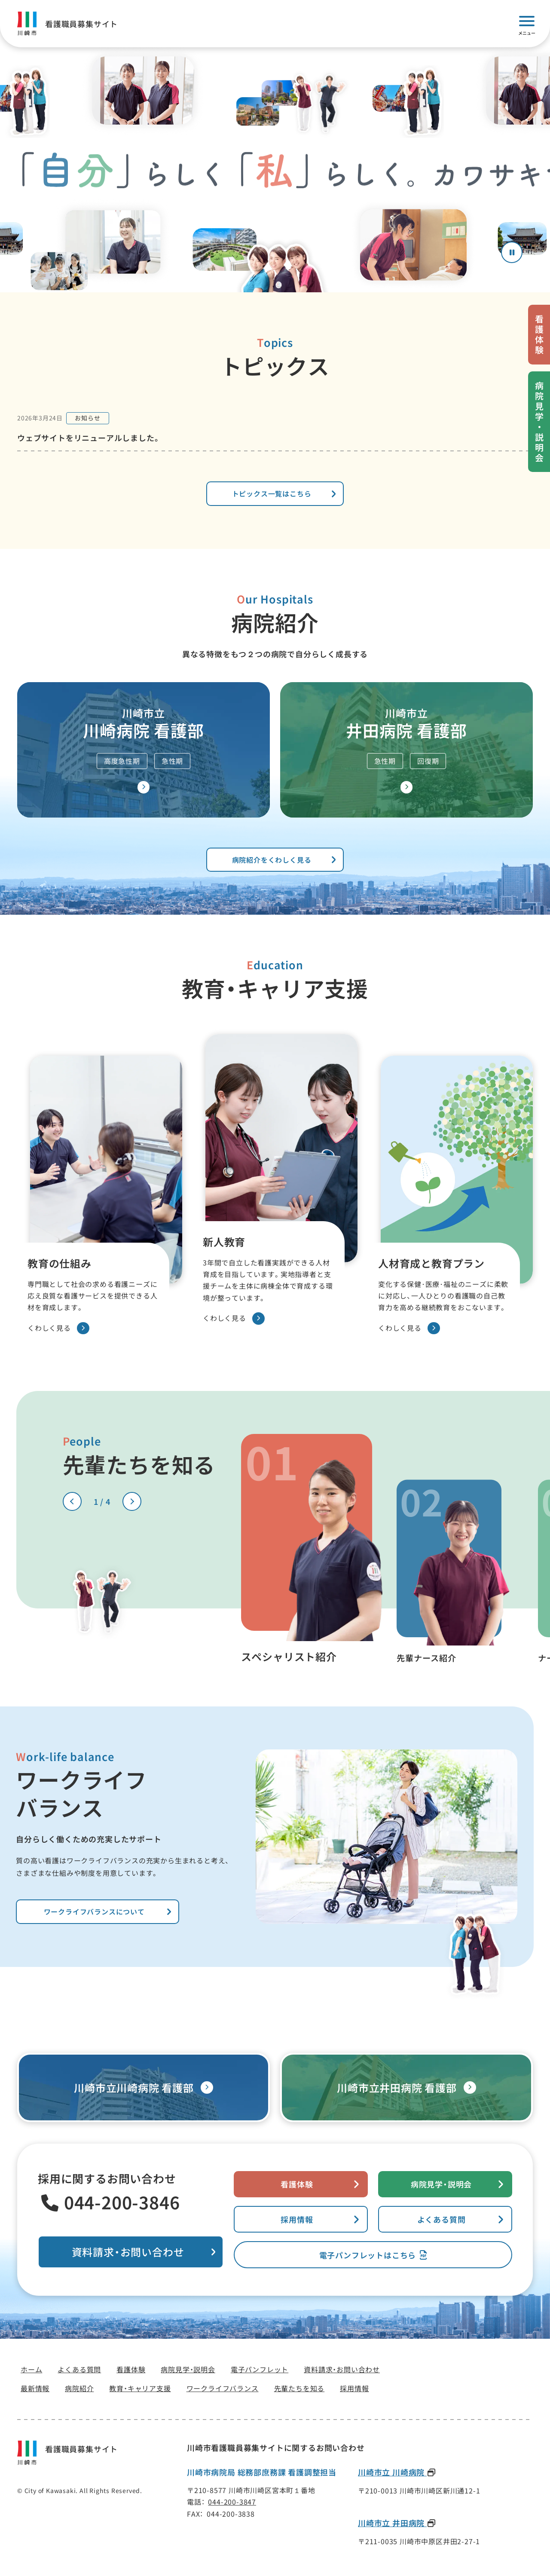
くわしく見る (58, 1328)
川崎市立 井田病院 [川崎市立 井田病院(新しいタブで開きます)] (392, 2523)
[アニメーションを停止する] (511, 252)
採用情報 (297, 2219)
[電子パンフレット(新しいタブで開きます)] (373, 2254)
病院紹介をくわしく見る (272, 860)
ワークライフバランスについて (94, 1911)
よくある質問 (441, 2219)
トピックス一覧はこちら (272, 493)
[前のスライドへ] (72, 1501)
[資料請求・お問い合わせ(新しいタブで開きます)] (130, 2252)
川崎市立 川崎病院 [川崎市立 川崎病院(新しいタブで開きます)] (392, 2472)
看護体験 (297, 2184)
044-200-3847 (232, 2501)
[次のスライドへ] (131, 1501)
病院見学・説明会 (441, 2184)
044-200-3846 (122, 2202)
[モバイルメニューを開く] (527, 24)
